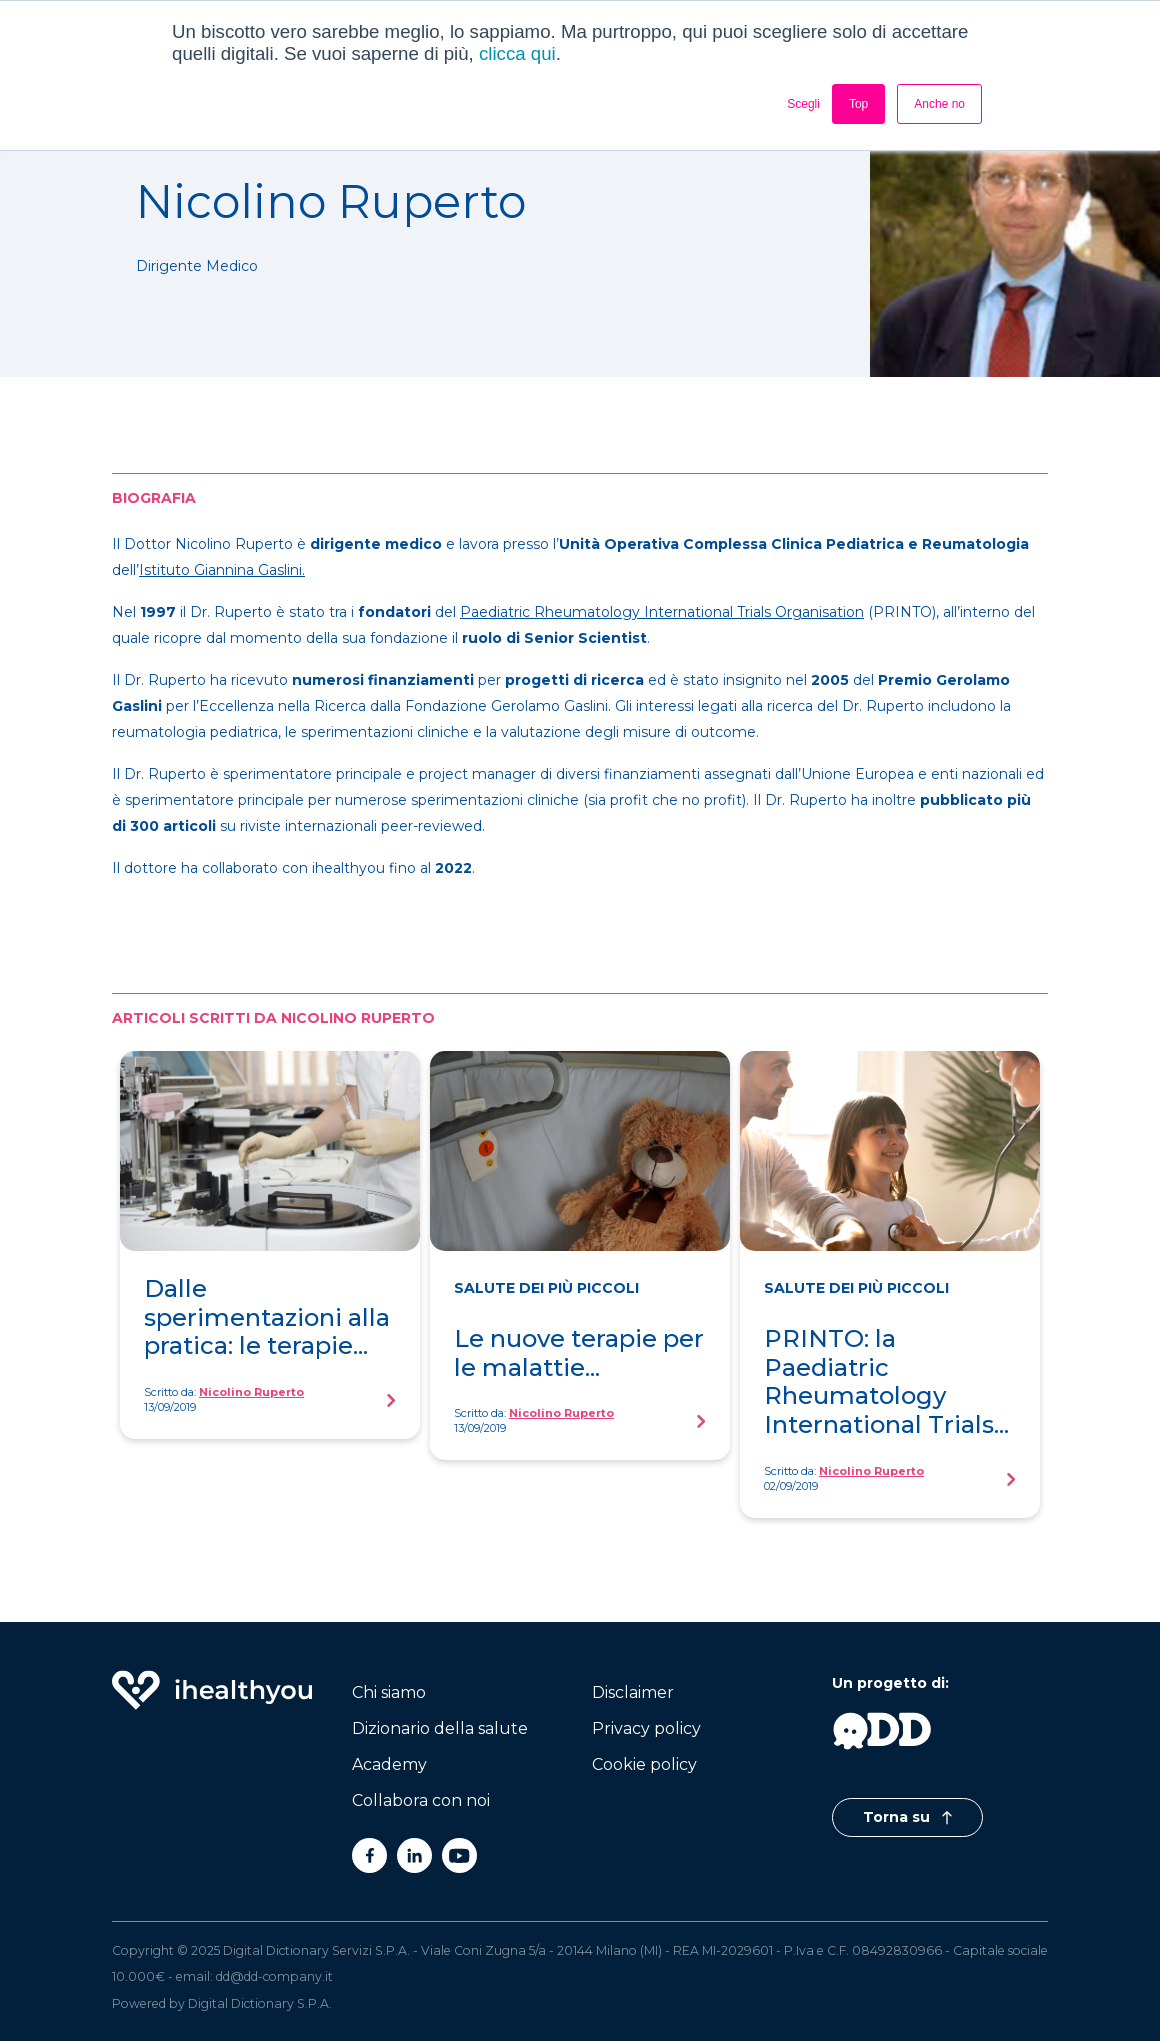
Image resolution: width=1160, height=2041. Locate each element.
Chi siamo (389, 1692)
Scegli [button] (803, 104)
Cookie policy (644, 1764)
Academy (389, 1764)
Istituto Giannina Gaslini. (222, 570)
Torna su (907, 1817)
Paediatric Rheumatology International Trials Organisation (662, 612)
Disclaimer (633, 1692)
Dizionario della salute (440, 1728)
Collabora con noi (421, 1800)
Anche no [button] (939, 104)
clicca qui (517, 53)
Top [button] (858, 104)
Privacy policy (646, 1728)
